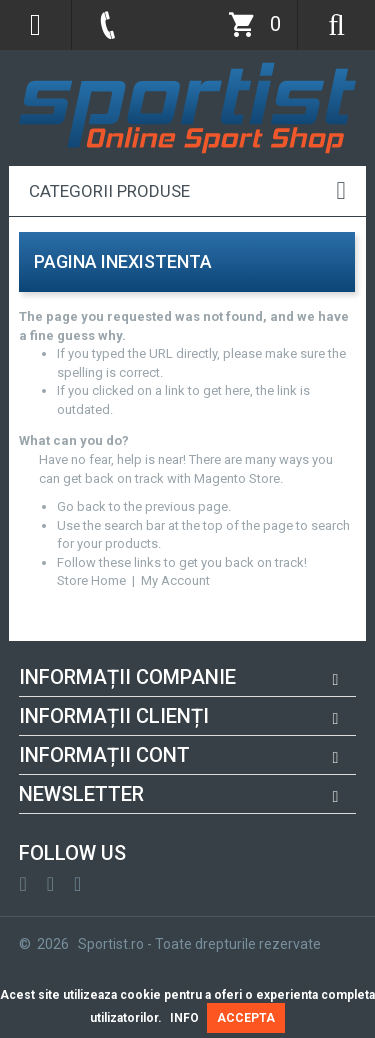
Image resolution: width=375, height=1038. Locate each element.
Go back (81, 506)
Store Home (91, 580)
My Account (175, 580)
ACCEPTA (246, 1018)
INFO (184, 1018)
